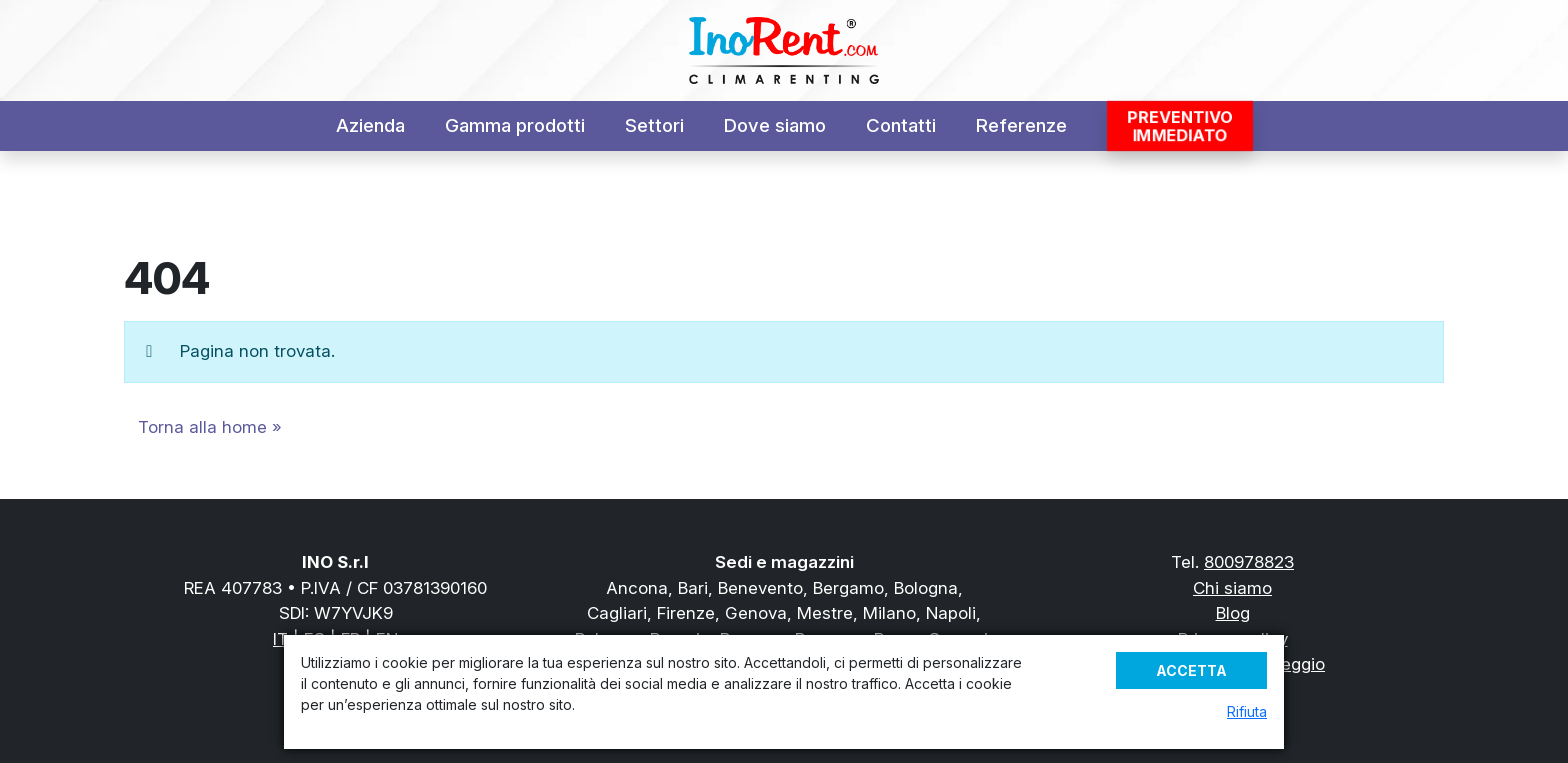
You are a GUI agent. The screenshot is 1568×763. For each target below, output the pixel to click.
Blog (1233, 613)
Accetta (1191, 670)
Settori (654, 125)
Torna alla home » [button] (210, 427)
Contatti (901, 125)
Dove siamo (775, 125)
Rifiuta (1247, 711)
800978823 (1249, 562)
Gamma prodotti (515, 125)
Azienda (370, 125)
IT (280, 639)
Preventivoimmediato (1179, 126)
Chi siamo (1232, 588)
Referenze (1021, 125)
